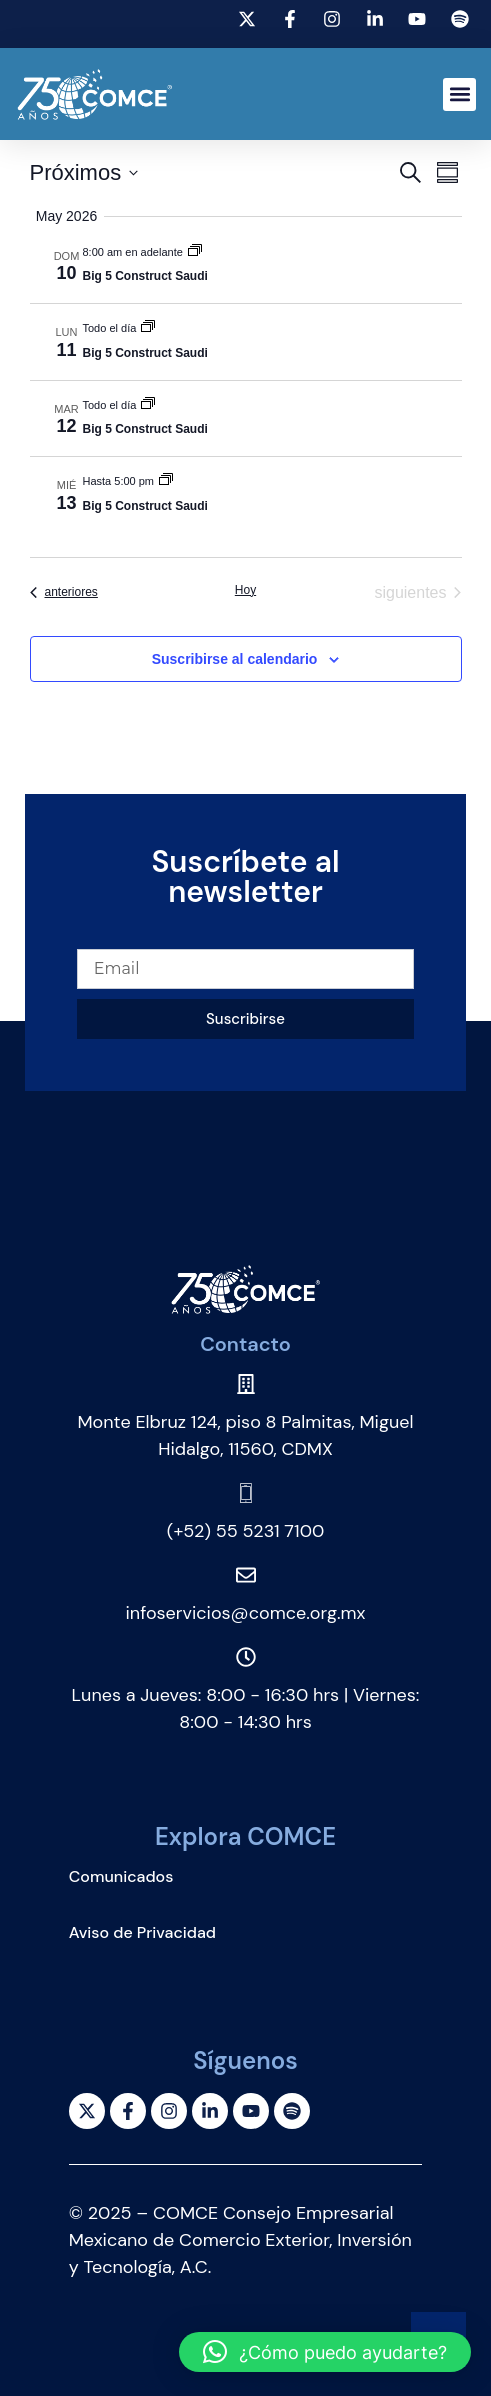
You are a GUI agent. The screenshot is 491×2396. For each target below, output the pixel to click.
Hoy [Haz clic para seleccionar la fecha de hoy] (245, 590)
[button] (459, 94)
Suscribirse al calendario (235, 659)
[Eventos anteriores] (64, 593)
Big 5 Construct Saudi (145, 276)
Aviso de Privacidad (142, 1932)
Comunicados (121, 1876)
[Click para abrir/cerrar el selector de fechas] (84, 172)
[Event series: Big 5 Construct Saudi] (195, 252)
